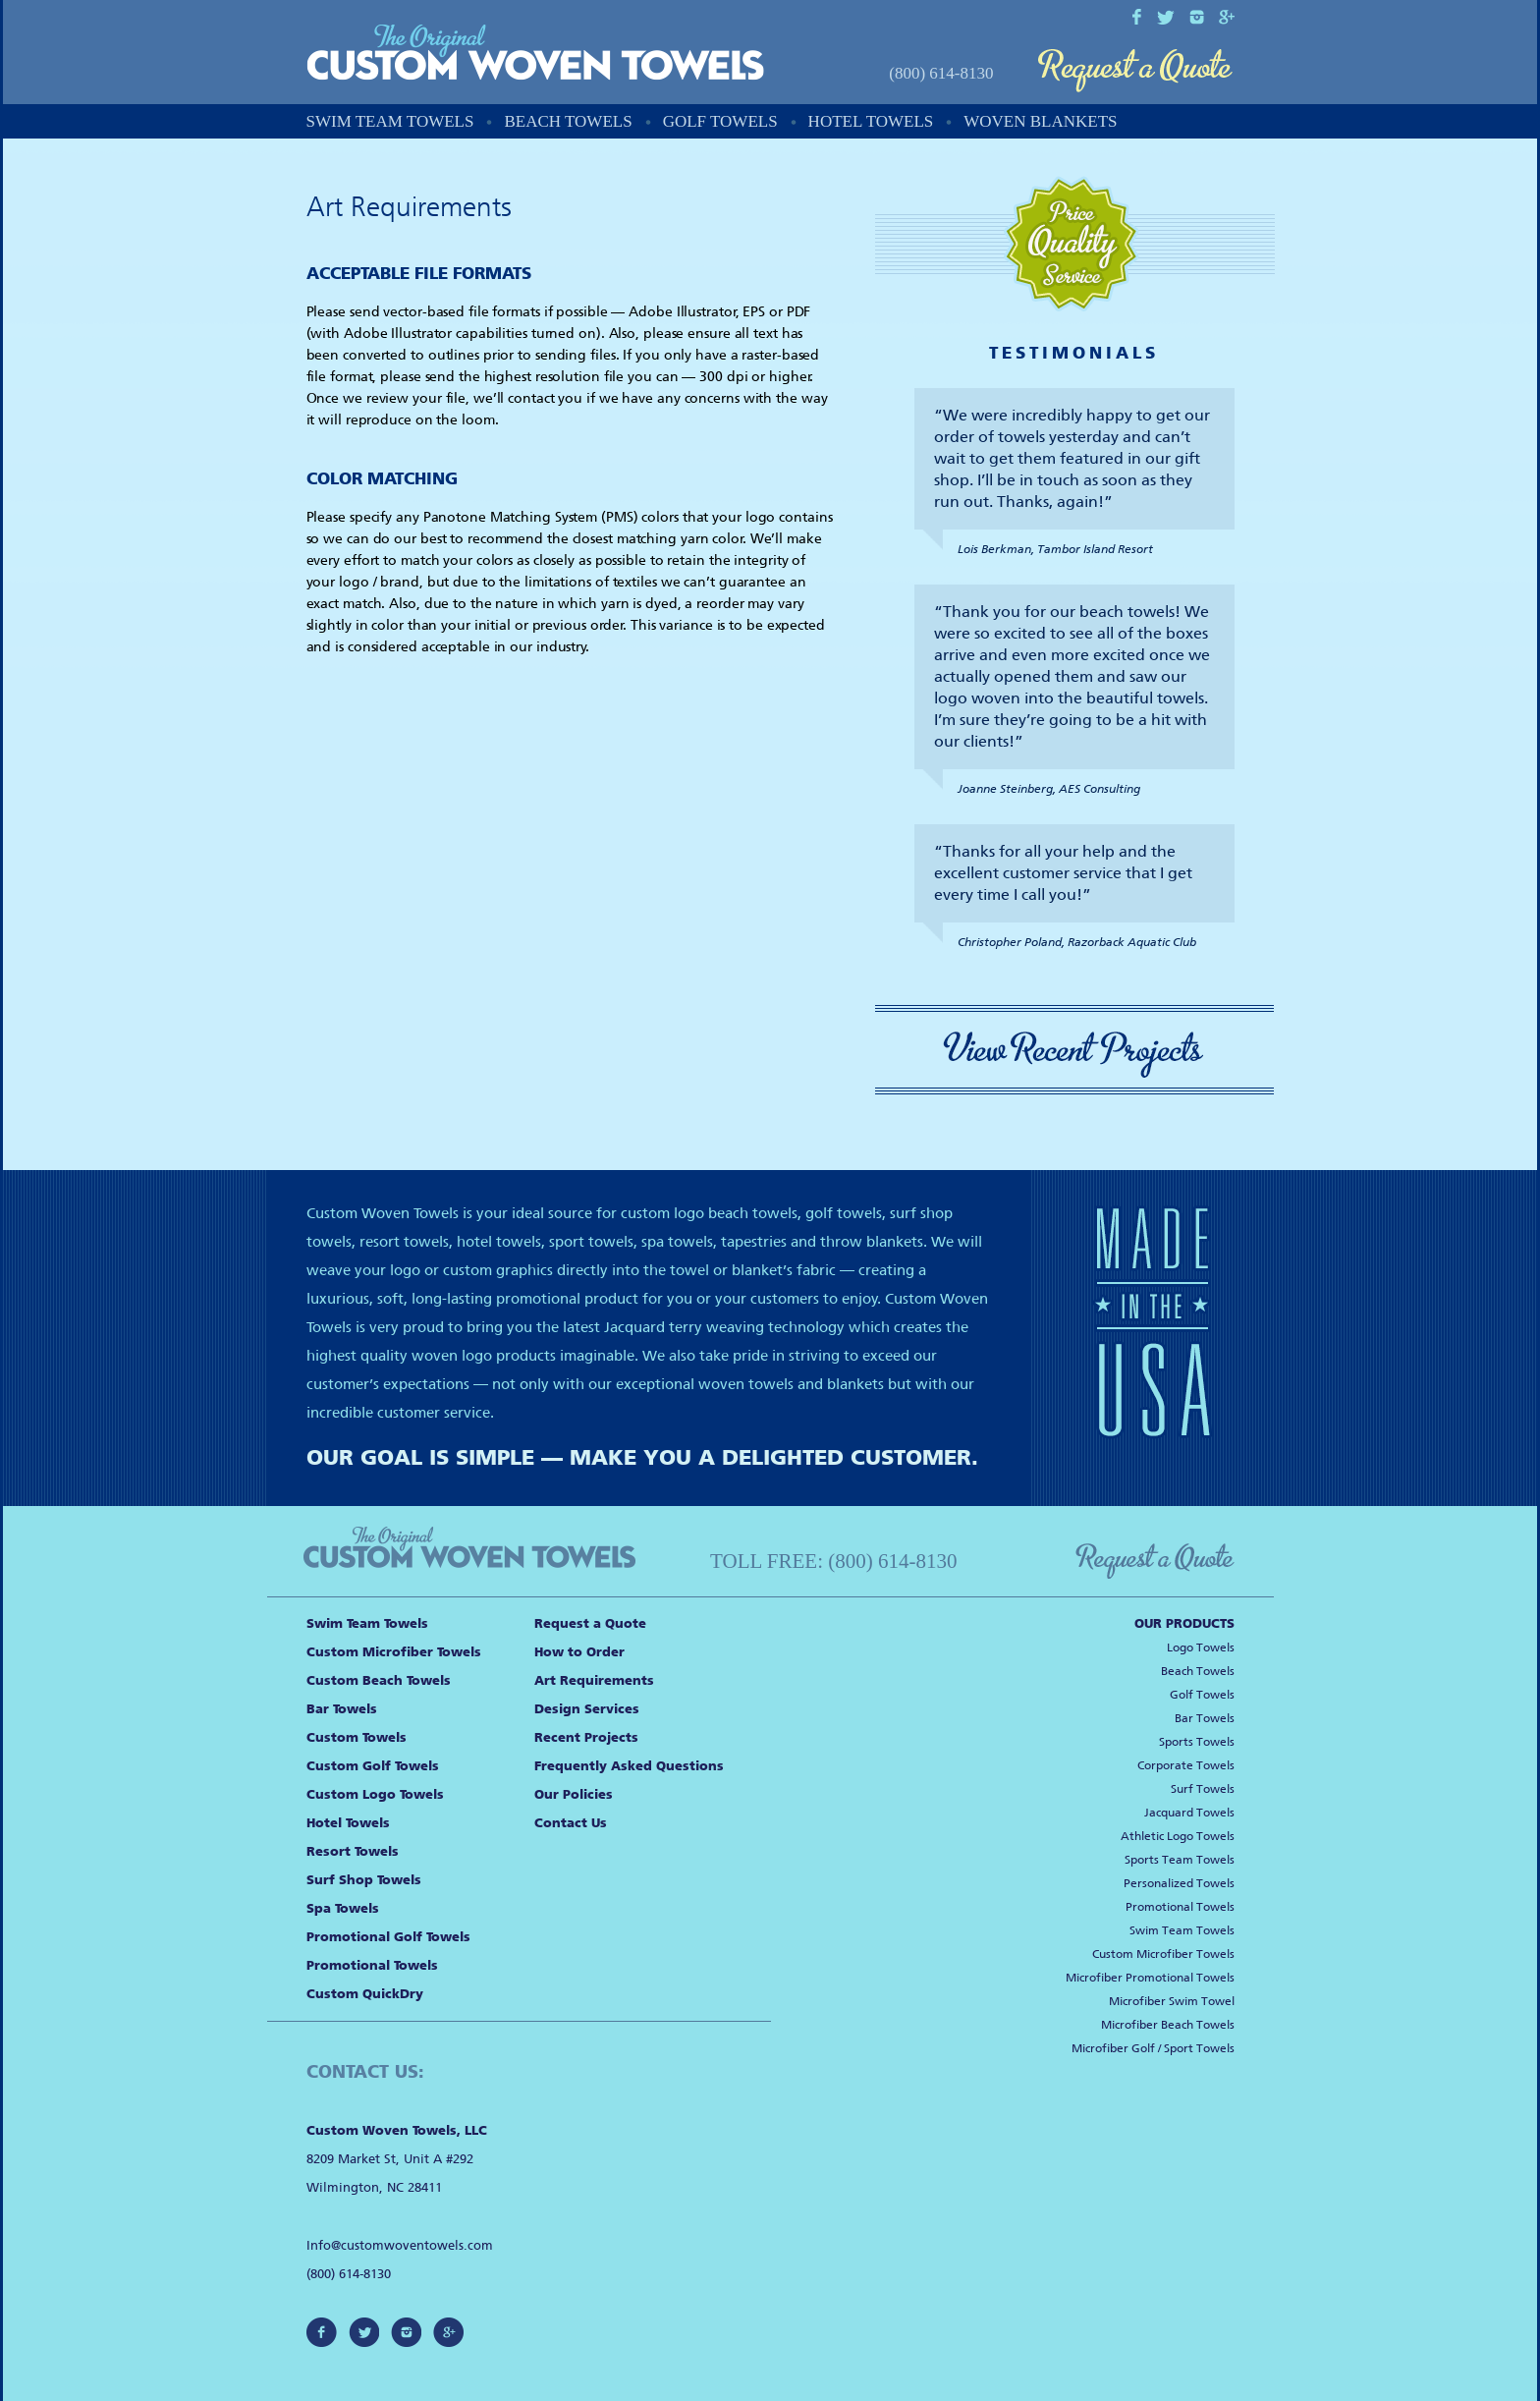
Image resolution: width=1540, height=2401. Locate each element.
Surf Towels (1203, 1789)
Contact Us (570, 1822)
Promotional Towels (372, 1965)
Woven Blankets (1040, 121)
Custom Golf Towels (372, 1766)
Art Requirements (594, 1680)
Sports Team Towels (1180, 1860)
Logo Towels (1201, 1647)
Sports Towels (1197, 1742)
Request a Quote (1135, 71)
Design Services (586, 1709)
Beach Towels (568, 121)
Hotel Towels (871, 121)
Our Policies (573, 1794)
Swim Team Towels (390, 121)
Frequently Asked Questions (629, 1766)
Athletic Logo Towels (1178, 1836)
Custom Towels (356, 1737)
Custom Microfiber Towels (393, 1652)
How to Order (579, 1652)
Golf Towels (720, 121)
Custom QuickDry (364, 1993)
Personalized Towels (1179, 1883)
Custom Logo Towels (375, 1794)
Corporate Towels (1186, 1765)
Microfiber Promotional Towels (1150, 1977)
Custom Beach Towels (378, 1680)
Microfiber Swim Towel (1172, 2001)
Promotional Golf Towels (388, 1936)
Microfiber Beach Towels (1168, 2025)
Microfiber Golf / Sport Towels (1153, 2048)
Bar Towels (341, 1709)
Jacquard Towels (1189, 1812)
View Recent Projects (1074, 1049)
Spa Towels (342, 1908)
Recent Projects (586, 1737)
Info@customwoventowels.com (399, 2245)
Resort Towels (352, 1851)
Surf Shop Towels (363, 1879)
